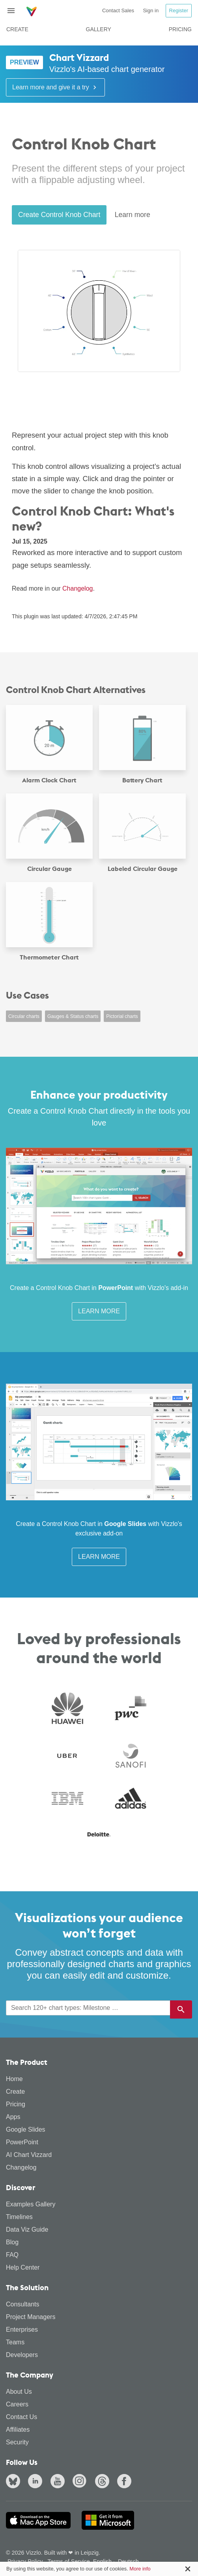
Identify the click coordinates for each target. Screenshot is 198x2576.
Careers (17, 2404)
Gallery (98, 29)
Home (14, 2079)
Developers (22, 2354)
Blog (12, 2242)
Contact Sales (118, 10)
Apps (13, 2116)
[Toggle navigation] (14, 10)
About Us (19, 2391)
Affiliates (18, 2429)
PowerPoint (22, 2142)
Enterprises (22, 2329)
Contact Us (21, 2417)
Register (178, 10)
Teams (15, 2342)
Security (17, 2442)
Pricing (180, 29)
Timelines (19, 2216)
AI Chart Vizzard (29, 2154)
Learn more (132, 215)
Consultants (22, 2304)
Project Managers (30, 2316)
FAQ (12, 2254)
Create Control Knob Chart (59, 215)
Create (17, 29)
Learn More (99, 1311)
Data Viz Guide (27, 2229)
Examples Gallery (30, 2204)
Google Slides (25, 2129)
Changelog (77, 588)
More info (139, 2569)
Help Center (22, 2267)
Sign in (151, 10)
